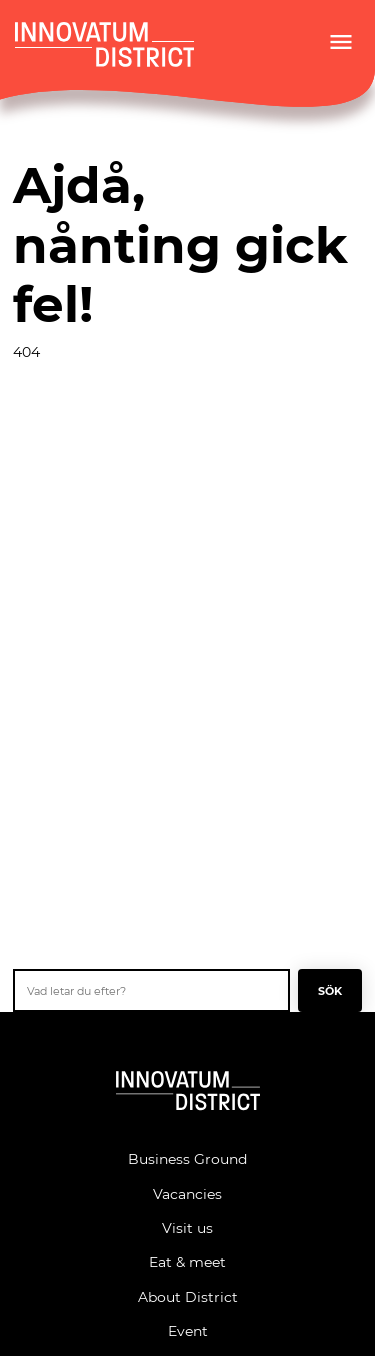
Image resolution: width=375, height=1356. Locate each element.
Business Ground (187, 1158)
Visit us (187, 1227)
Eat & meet (187, 1261)
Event (188, 1330)
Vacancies (187, 1193)
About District (188, 1296)
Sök (330, 990)
